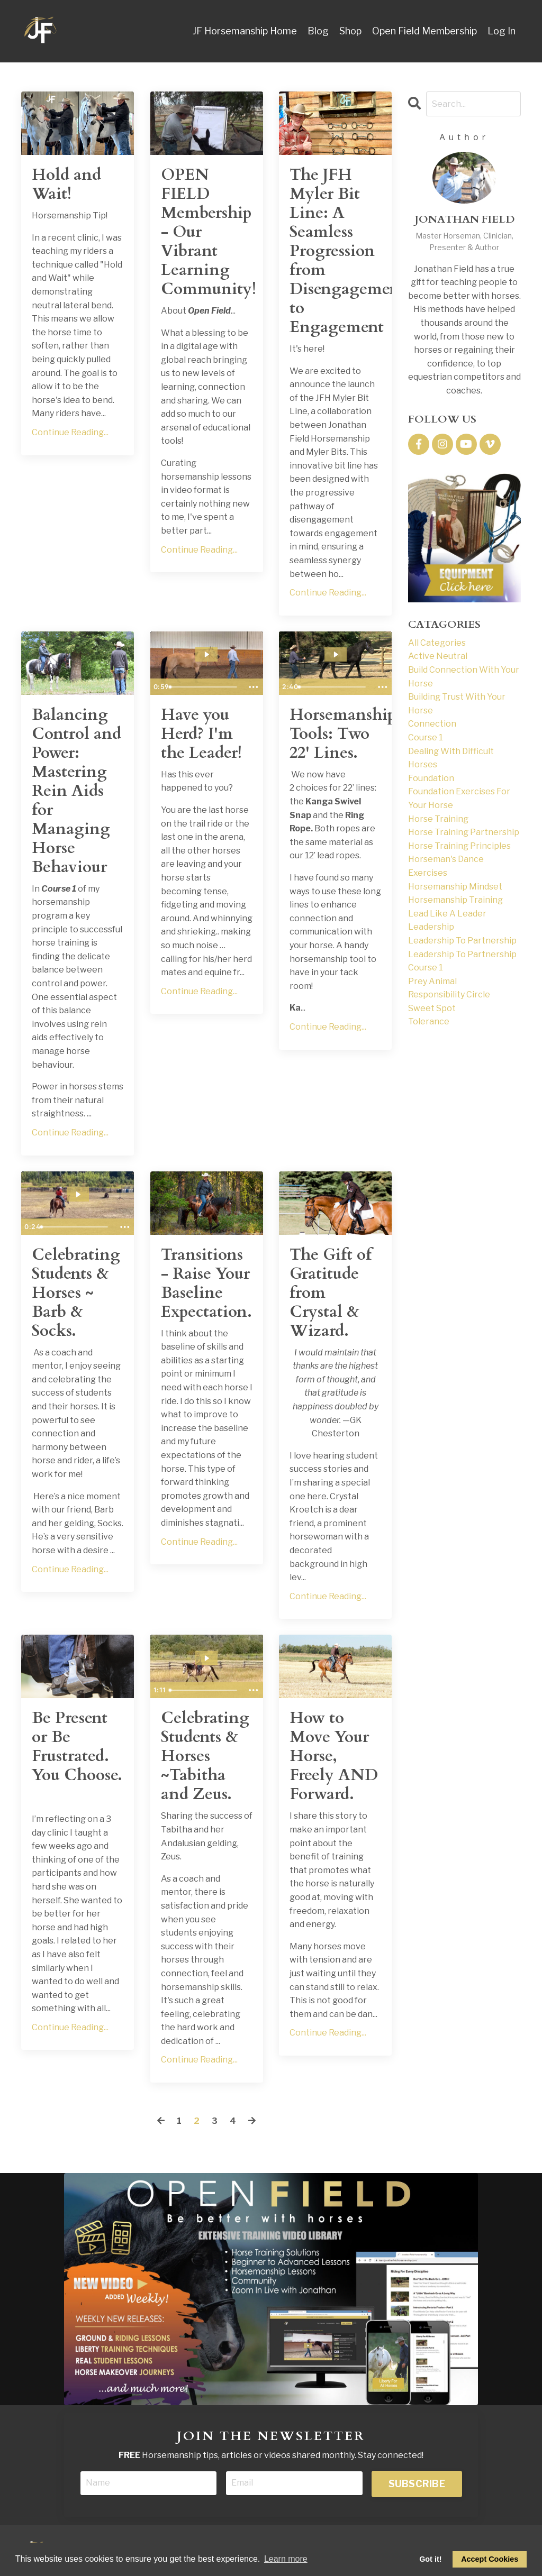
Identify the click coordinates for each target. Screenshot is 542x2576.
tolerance (428, 1021)
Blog (318, 30)
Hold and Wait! (66, 185)
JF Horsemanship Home (245, 30)
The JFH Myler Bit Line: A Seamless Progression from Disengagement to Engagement (335, 251)
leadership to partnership (462, 941)
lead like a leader (447, 914)
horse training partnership (463, 832)
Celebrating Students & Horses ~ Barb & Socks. (76, 1293)
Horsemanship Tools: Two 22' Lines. (335, 734)
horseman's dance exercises (446, 866)
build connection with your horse (463, 677)
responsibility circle (449, 994)
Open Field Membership (424, 30)
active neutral (437, 656)
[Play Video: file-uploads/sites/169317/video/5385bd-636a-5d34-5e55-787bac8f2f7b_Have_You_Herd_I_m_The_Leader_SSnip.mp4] (206, 654)
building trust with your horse (456, 704)
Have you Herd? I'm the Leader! (201, 734)
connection (432, 724)
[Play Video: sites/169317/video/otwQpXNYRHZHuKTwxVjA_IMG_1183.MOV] (78, 1194)
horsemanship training (455, 900)
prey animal (432, 981)
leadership (431, 927)
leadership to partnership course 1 (462, 961)
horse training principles (459, 846)
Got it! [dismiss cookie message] (430, 2559)
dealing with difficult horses (451, 758)
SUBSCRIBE (417, 2483)
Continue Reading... (70, 432)
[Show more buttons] (253, 687)
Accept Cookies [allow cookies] (489, 2559)
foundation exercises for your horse (459, 798)
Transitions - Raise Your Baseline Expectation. (206, 1283)
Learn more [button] (286, 2558)
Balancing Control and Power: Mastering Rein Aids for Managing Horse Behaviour (76, 791)
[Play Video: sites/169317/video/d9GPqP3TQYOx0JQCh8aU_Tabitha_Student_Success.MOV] (206, 1658)
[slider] (204, 687)
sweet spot (432, 1008)
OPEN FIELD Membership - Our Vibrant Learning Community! (206, 232)
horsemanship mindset (455, 887)
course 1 (425, 737)
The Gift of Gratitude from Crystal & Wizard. (331, 1293)
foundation (431, 778)
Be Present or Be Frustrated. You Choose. (77, 1747)
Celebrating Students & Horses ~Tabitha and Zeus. (205, 1756)
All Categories (437, 643)
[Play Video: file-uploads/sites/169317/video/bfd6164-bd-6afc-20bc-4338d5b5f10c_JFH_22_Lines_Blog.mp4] (335, 654)
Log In (501, 30)
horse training (438, 819)
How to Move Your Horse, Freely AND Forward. (334, 1756)
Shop (350, 30)
